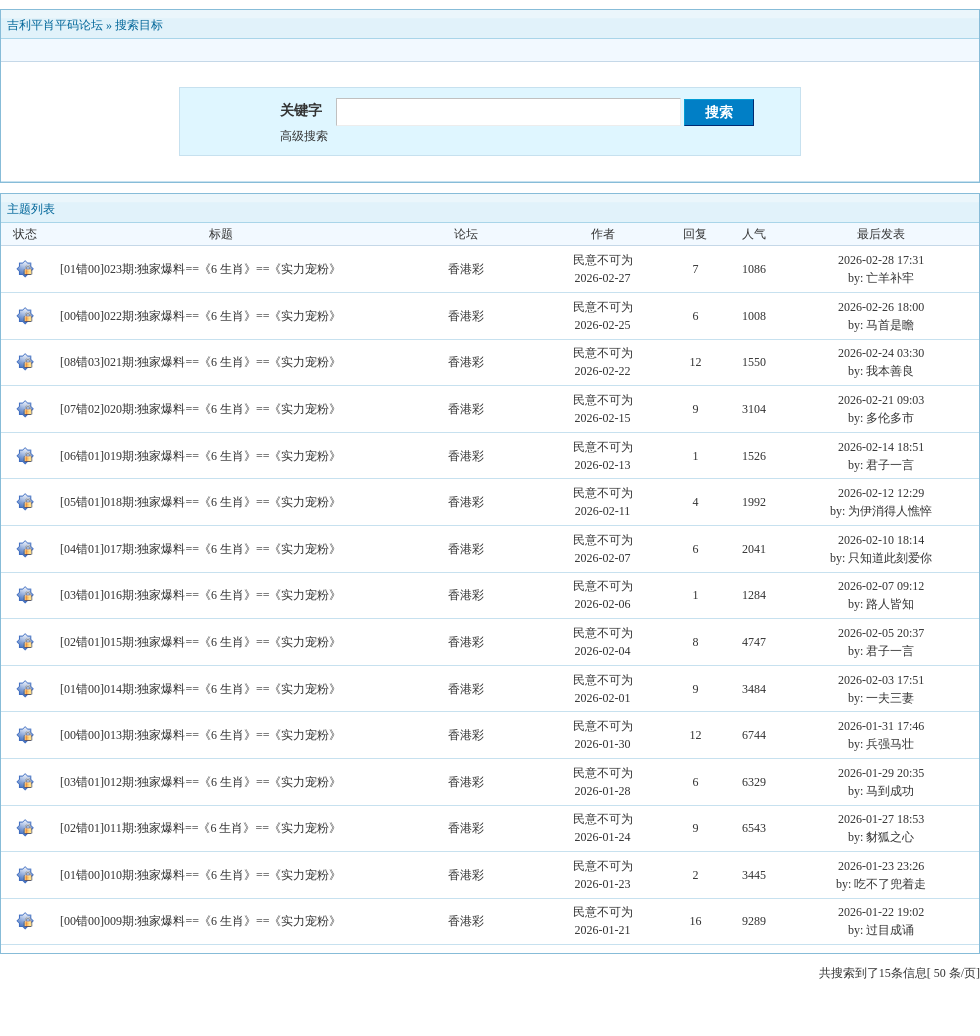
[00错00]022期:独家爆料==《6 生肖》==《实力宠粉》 (200, 316)
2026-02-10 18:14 (881, 540)
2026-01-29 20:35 (881, 773)
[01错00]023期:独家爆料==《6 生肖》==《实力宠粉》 (200, 269)
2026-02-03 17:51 (881, 680)
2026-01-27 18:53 (881, 819)
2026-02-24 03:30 (881, 353)
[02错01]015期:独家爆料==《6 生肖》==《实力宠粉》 (200, 642)
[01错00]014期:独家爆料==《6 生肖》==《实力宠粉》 (200, 689)
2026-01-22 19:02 (881, 912)
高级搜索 (304, 136)
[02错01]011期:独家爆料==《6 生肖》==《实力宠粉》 (200, 828)
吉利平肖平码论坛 (55, 25)
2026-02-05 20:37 (881, 633)
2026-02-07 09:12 (881, 586)
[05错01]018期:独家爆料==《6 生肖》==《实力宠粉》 (200, 502)
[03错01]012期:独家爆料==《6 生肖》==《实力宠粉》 (200, 782)
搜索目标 (139, 25)
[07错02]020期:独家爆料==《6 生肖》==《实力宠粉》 (200, 409)
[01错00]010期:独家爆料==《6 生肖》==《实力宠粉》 (200, 875)
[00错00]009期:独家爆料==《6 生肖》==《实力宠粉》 (200, 921)
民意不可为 (603, 260)
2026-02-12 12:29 (881, 493)
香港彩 (466, 269)
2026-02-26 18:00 (881, 307)
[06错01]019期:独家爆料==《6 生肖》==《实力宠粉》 (200, 456)
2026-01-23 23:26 (881, 866)
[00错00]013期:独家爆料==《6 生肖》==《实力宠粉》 (200, 735)
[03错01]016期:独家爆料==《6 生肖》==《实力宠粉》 (200, 595)
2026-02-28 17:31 (881, 260)
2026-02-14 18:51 (881, 447)
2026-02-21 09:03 (881, 400)
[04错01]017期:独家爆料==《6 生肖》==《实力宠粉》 (200, 549)
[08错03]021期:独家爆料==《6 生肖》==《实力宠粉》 (200, 362)
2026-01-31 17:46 (881, 726)
